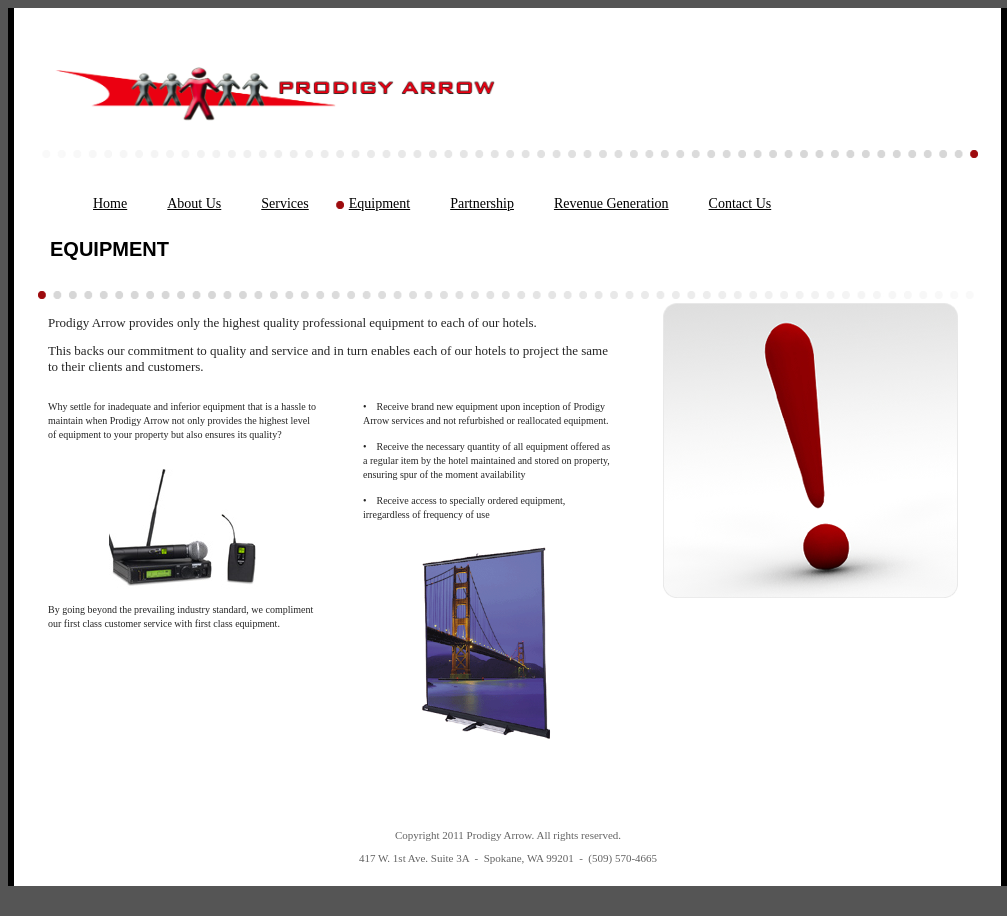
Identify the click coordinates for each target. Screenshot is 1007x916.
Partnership (482, 203)
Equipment (379, 203)
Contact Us (740, 203)
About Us (194, 203)
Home (110, 203)
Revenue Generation (611, 203)
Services (284, 203)
